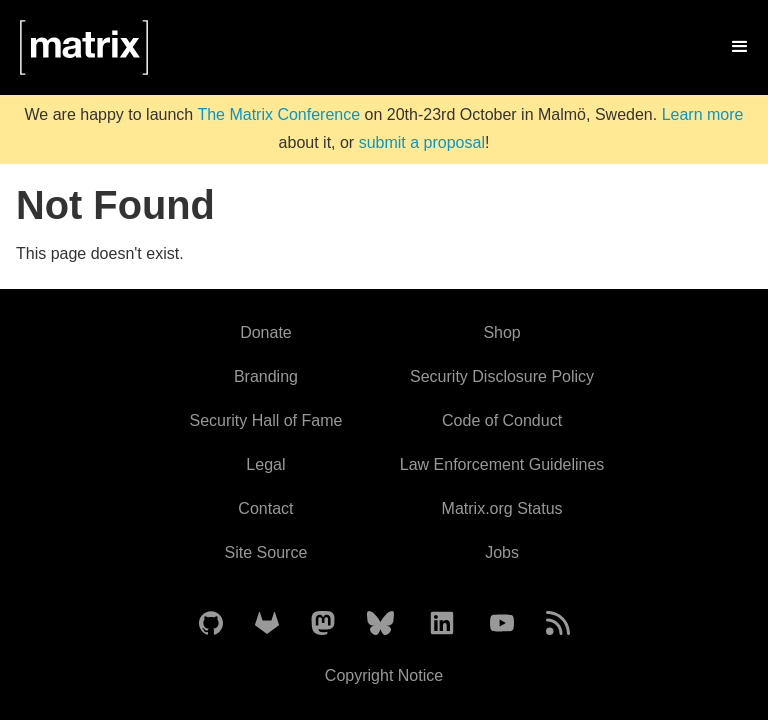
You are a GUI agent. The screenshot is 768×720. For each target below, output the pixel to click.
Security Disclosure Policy (502, 376)
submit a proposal (422, 142)
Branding (266, 376)
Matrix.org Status (502, 508)
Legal (265, 464)
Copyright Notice (384, 675)
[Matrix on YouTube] (502, 624)
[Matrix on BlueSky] (380, 624)
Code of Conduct (502, 420)
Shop (501, 332)
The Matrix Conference (278, 114)
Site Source (266, 552)
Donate (266, 332)
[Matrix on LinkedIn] (442, 624)
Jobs (502, 552)
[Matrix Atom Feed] (558, 624)
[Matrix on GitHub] (211, 624)
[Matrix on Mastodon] (323, 624)
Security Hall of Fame (265, 420)
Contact (265, 508)
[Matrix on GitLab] (267, 624)
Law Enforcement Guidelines (502, 464)
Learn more (703, 114)
